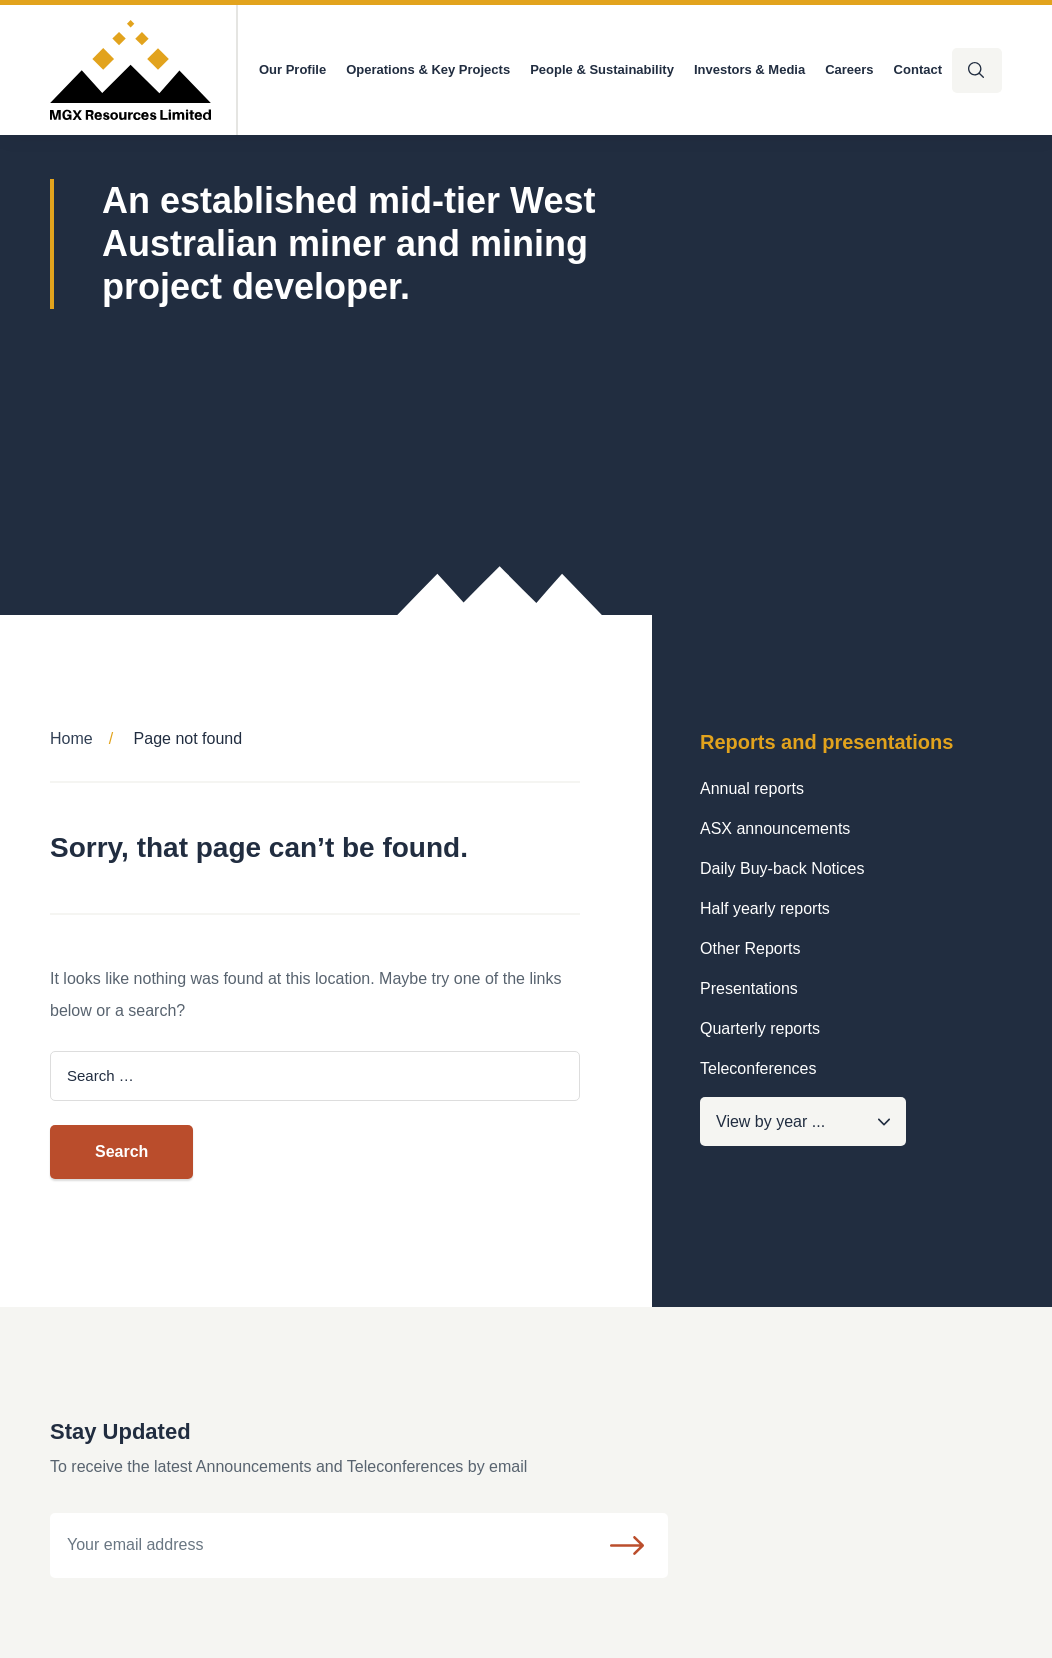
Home (71, 738)
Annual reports (752, 788)
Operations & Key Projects (428, 69)
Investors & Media (749, 69)
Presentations (749, 988)
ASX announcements (775, 828)
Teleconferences (758, 1068)
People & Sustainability (602, 69)
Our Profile (292, 69)
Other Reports (750, 948)
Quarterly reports (760, 1028)
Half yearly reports (765, 908)
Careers (849, 69)
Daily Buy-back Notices (782, 868)
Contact (918, 69)
